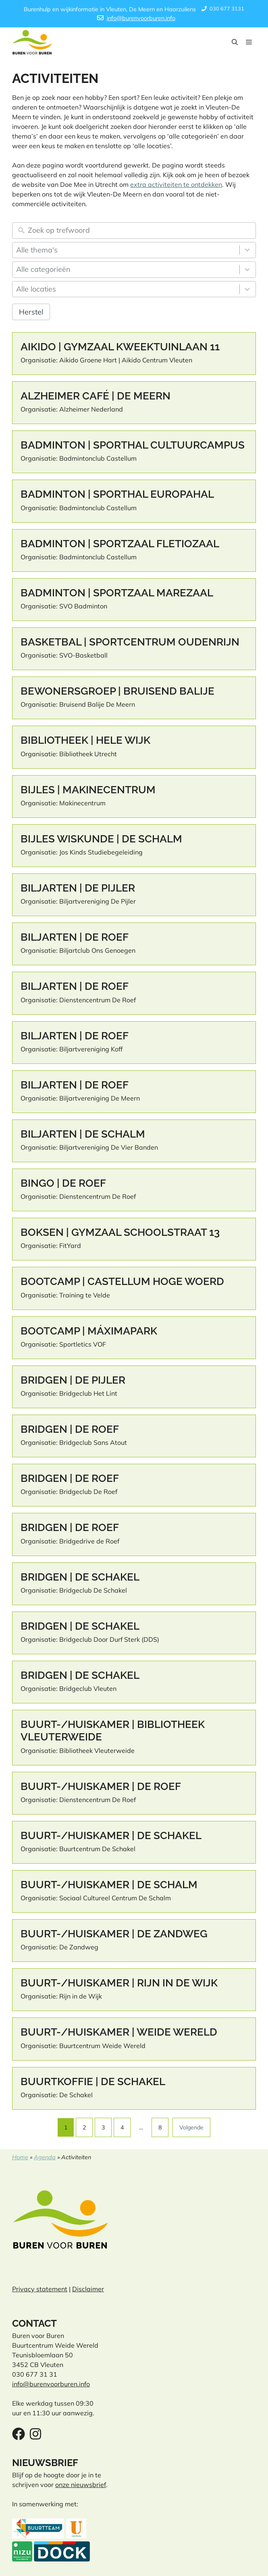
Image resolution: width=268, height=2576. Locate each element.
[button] (235, 42)
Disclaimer (88, 2289)
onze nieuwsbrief (80, 2485)
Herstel (31, 312)
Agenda (45, 2157)
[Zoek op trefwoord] (140, 230)
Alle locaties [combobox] (36, 289)
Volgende (191, 2127)
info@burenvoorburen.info (141, 18)
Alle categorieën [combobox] (43, 269)
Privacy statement (39, 2289)
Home (20, 2157)
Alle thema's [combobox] (37, 249)
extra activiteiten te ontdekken (176, 184)
